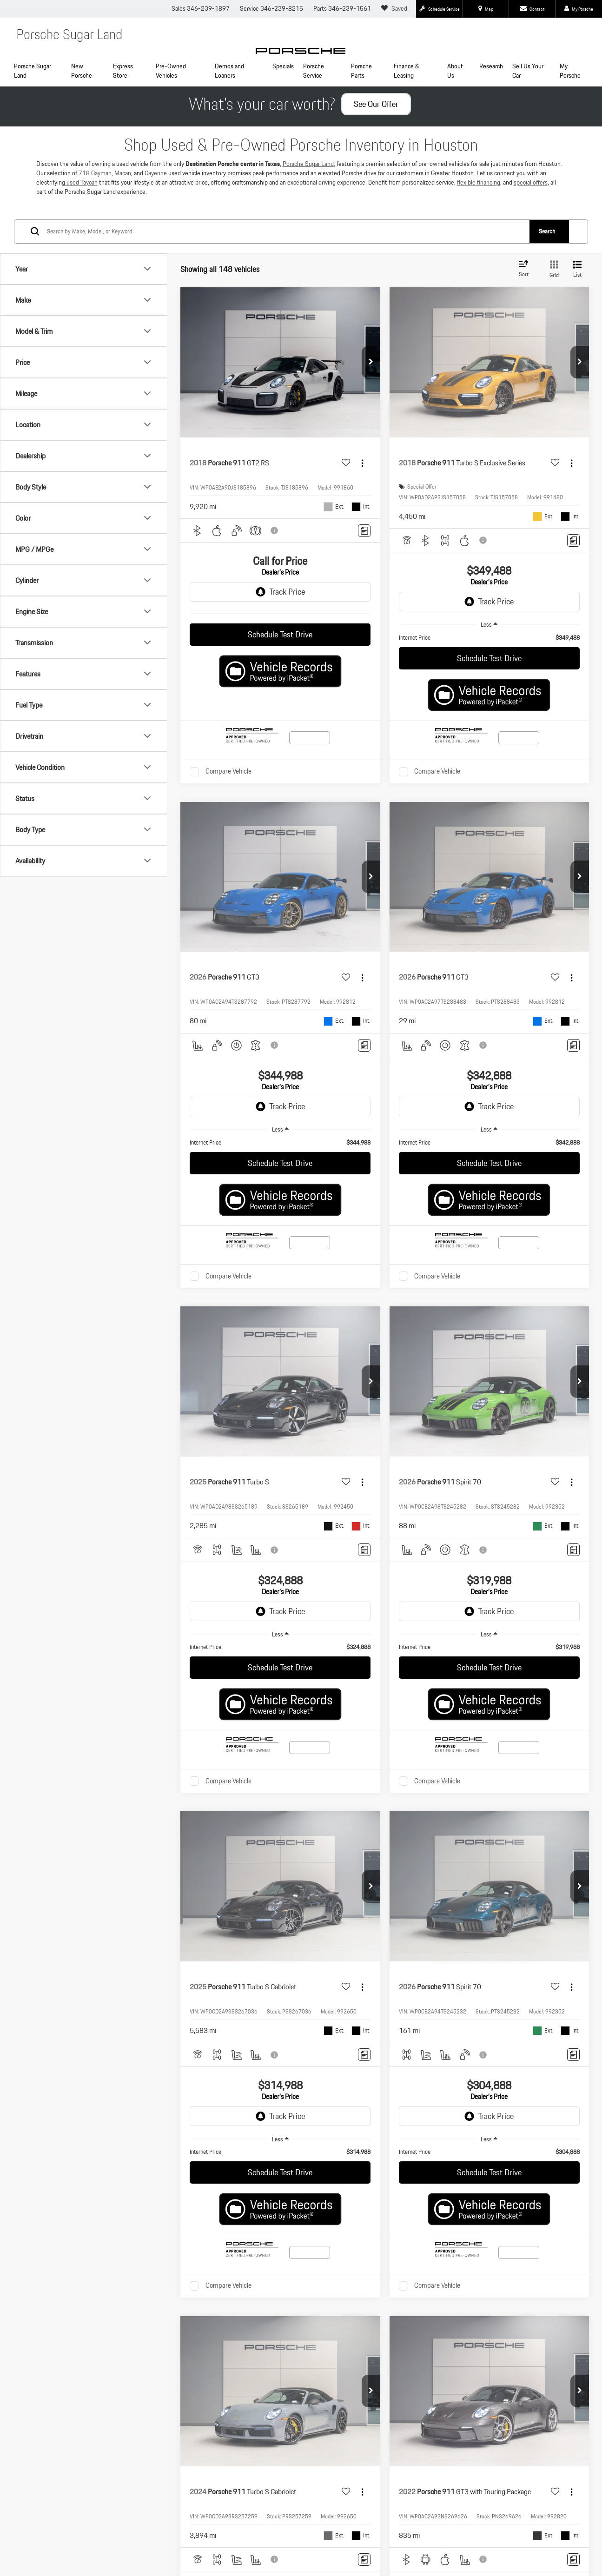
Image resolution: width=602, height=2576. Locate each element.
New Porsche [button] (81, 70)
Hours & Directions (506, 1856)
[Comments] (364, 566)
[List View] (577, 304)
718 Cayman (95, 208)
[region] (489, 673)
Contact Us (300, 1856)
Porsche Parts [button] (361, 70)
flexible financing (478, 217)
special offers (531, 217)
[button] (371, 397)
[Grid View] (552, 304)
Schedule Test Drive (280, 669)
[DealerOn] (60, 1985)
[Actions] (362, 498)
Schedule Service (95, 1856)
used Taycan (81, 217)
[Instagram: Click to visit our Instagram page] (104, 1959)
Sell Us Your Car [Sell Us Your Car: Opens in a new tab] (527, 70)
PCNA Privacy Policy (247, 1984)
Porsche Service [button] (313, 70)
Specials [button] (283, 66)
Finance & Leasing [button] (406, 70)
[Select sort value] (526, 304)
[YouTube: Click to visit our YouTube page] (75, 1959)
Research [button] (491, 66)
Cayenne (156, 208)
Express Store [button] (123, 70)
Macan (122, 208)
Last (518, 1368)
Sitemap (173, 1984)
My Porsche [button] (570, 70)
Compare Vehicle (228, 806)
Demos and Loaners (229, 70)
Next (488, 1368)
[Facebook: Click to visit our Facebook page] (47, 1959)
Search (547, 266)
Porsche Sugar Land (32, 70)
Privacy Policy (203, 1984)
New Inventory (300, 1827)
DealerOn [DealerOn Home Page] (149, 1984)
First (400, 1368)
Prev (431, 1368)
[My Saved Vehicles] (395, 8)
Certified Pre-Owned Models (95, 1827)
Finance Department (506, 1827)
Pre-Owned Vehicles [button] (171, 70)
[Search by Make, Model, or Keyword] (287, 266)
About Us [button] (455, 70)
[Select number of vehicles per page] (563, 1368)
